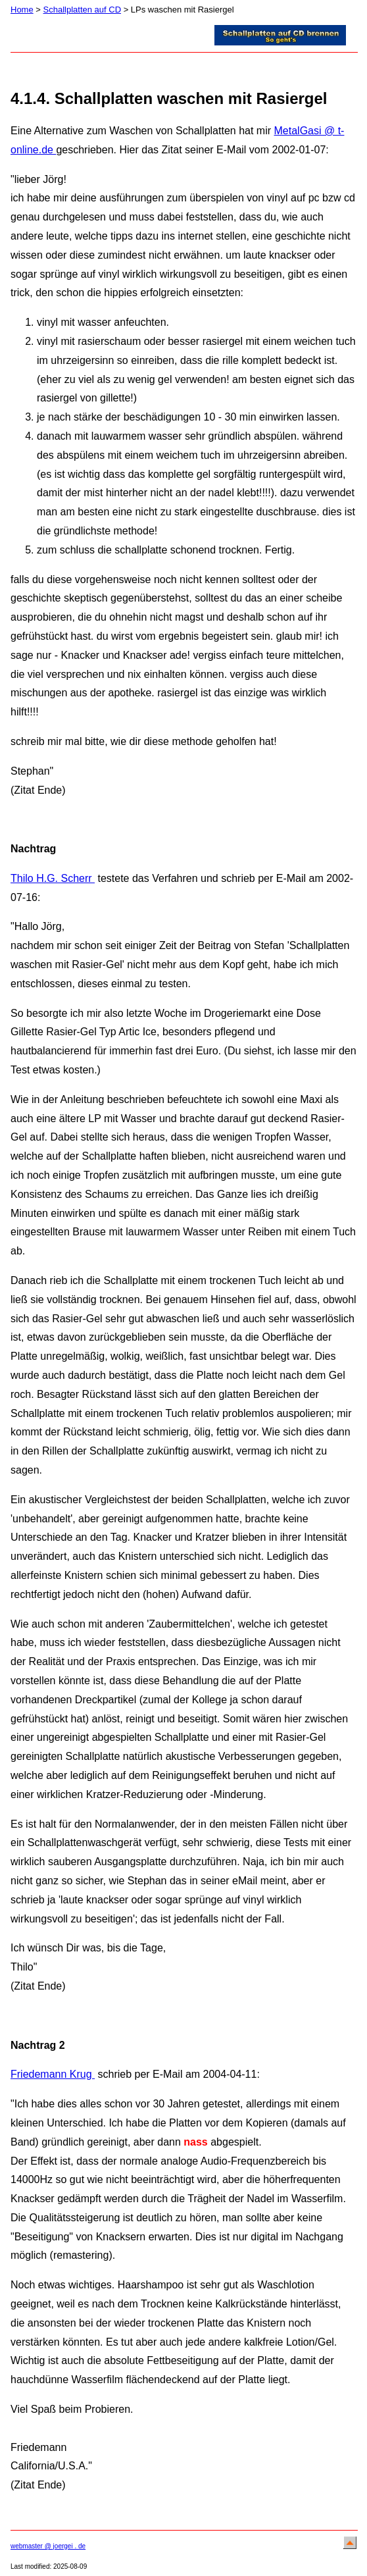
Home (22, 9)
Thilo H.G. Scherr (53, 878)
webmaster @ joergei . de (48, 2546)
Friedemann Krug (53, 2074)
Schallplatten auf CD (82, 9)
